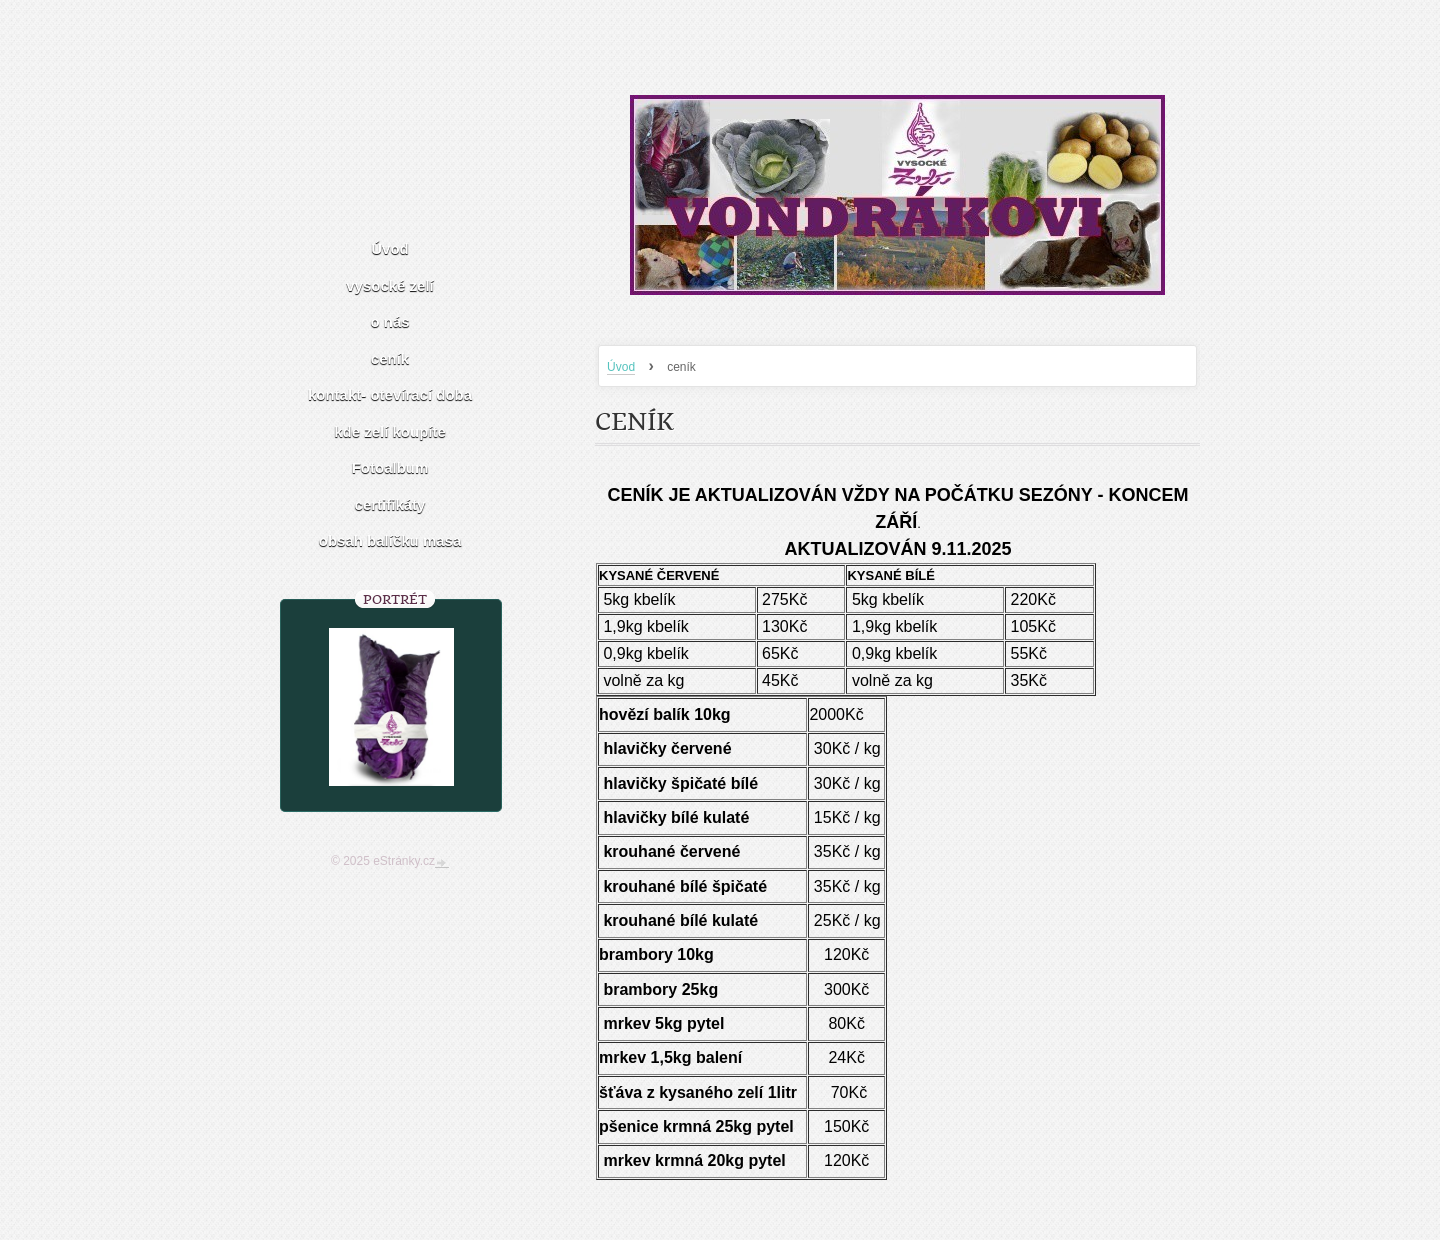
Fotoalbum (390, 467)
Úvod (621, 367)
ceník (390, 358)
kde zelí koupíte (390, 431)
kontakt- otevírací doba (390, 394)
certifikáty (390, 504)
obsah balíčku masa (390, 540)
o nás (389, 321)
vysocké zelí (390, 285)
